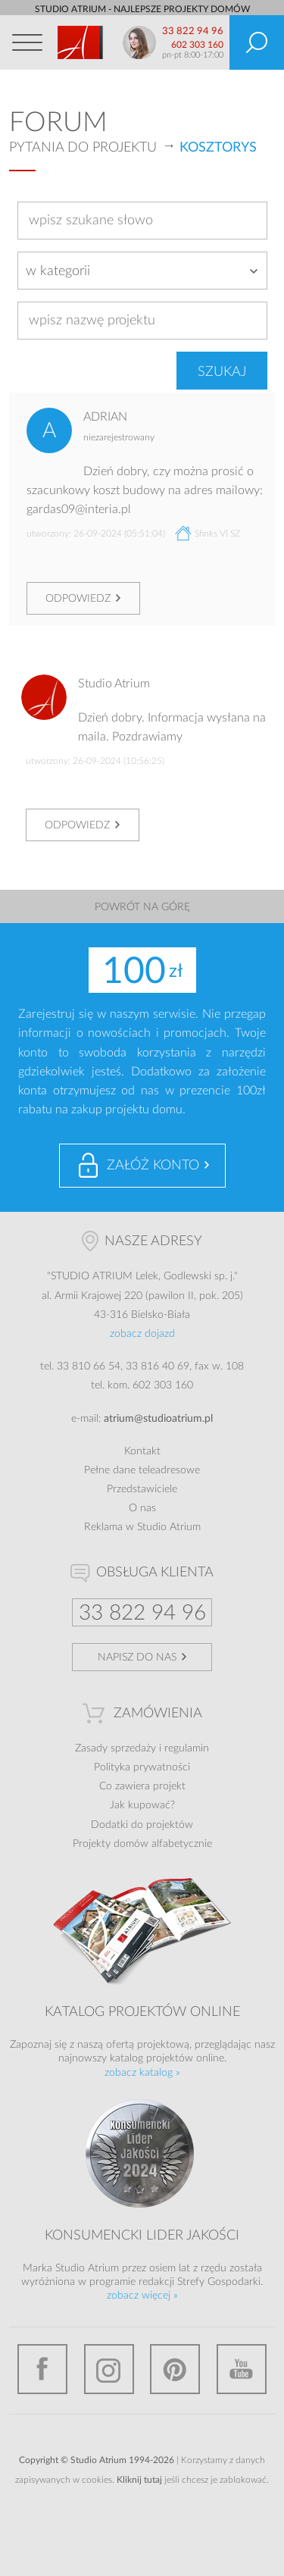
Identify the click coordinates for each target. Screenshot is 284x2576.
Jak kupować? (142, 1805)
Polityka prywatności (142, 1767)
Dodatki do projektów (142, 1825)
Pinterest (175, 2369)
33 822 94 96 (192, 31)
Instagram (109, 2369)
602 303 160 (197, 44)
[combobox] (142, 271)
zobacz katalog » (142, 2072)
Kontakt (142, 1451)
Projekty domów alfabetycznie (142, 1844)
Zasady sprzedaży (115, 1748)
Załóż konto (153, 1165)
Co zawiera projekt (142, 1786)
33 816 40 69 (157, 1366)
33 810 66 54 (88, 1366)
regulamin (186, 1748)
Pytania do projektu (83, 148)
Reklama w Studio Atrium (142, 1527)
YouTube (242, 2369)
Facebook (42, 2369)
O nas (142, 1508)
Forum (58, 122)
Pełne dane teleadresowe (142, 1470)
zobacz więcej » (142, 2295)
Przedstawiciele (142, 1489)
